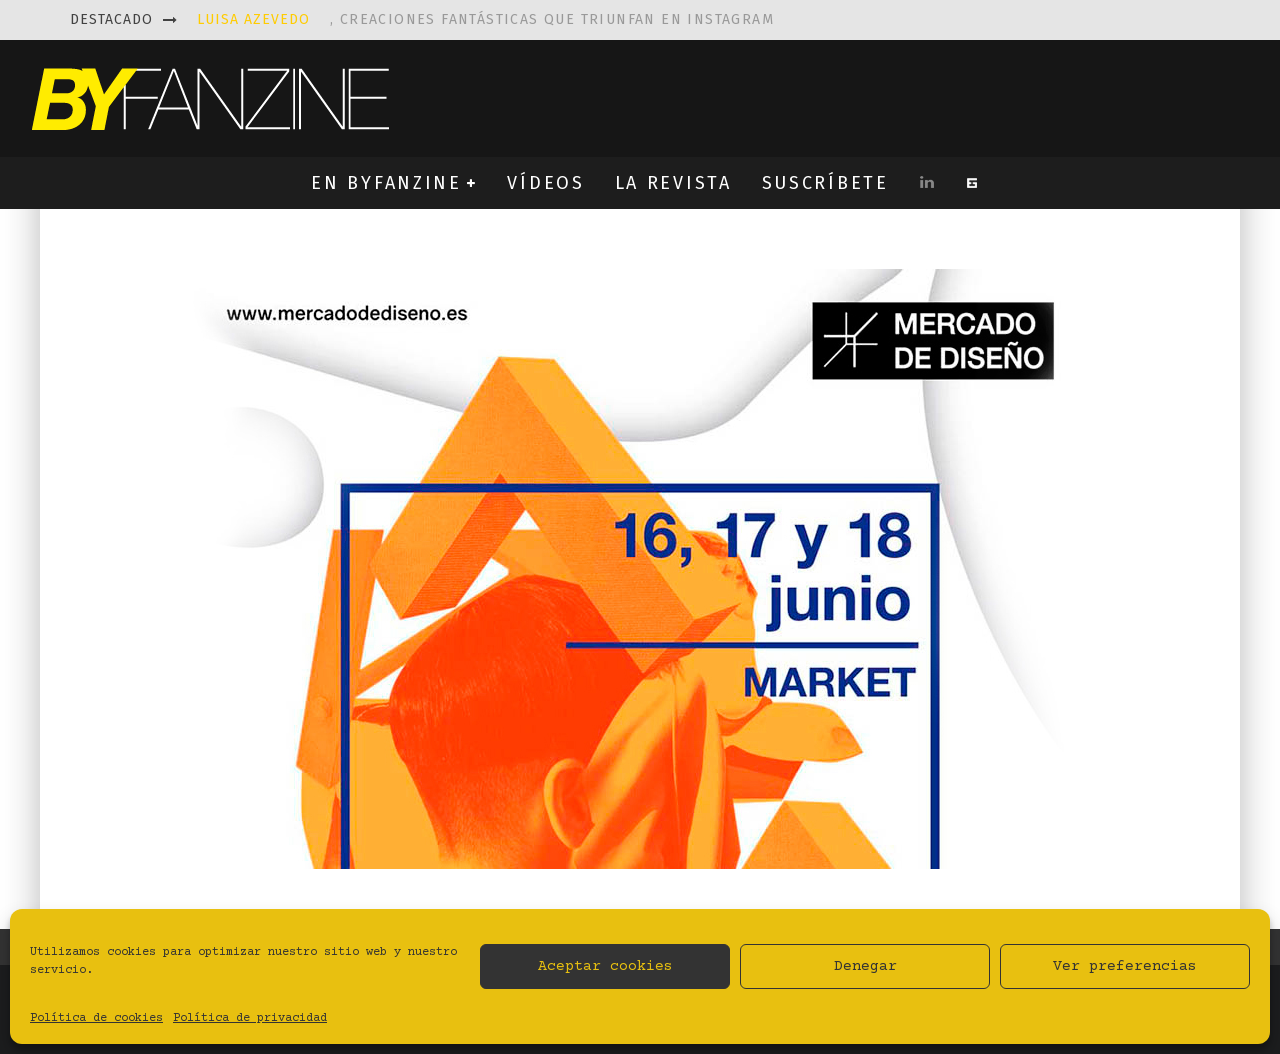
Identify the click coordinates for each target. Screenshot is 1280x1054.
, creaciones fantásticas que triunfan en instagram (485, 19)
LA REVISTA (673, 183)
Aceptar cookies (605, 966)
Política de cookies (96, 1018)
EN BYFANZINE (386, 183)
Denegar (865, 966)
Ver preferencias (1125, 966)
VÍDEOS (545, 183)
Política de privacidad (250, 1018)
